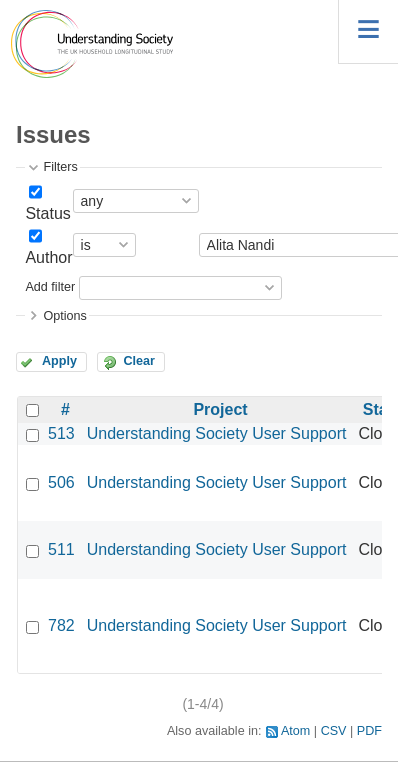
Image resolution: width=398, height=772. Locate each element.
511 (61, 549)
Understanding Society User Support (217, 433)
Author (48, 257)
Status (47, 213)
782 (61, 625)
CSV (334, 731)
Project (220, 409)
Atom (295, 731)
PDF (369, 731)
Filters (60, 167)
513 (61, 433)
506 (61, 482)
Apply (59, 361)
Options (64, 316)
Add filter (50, 287)
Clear (139, 361)
